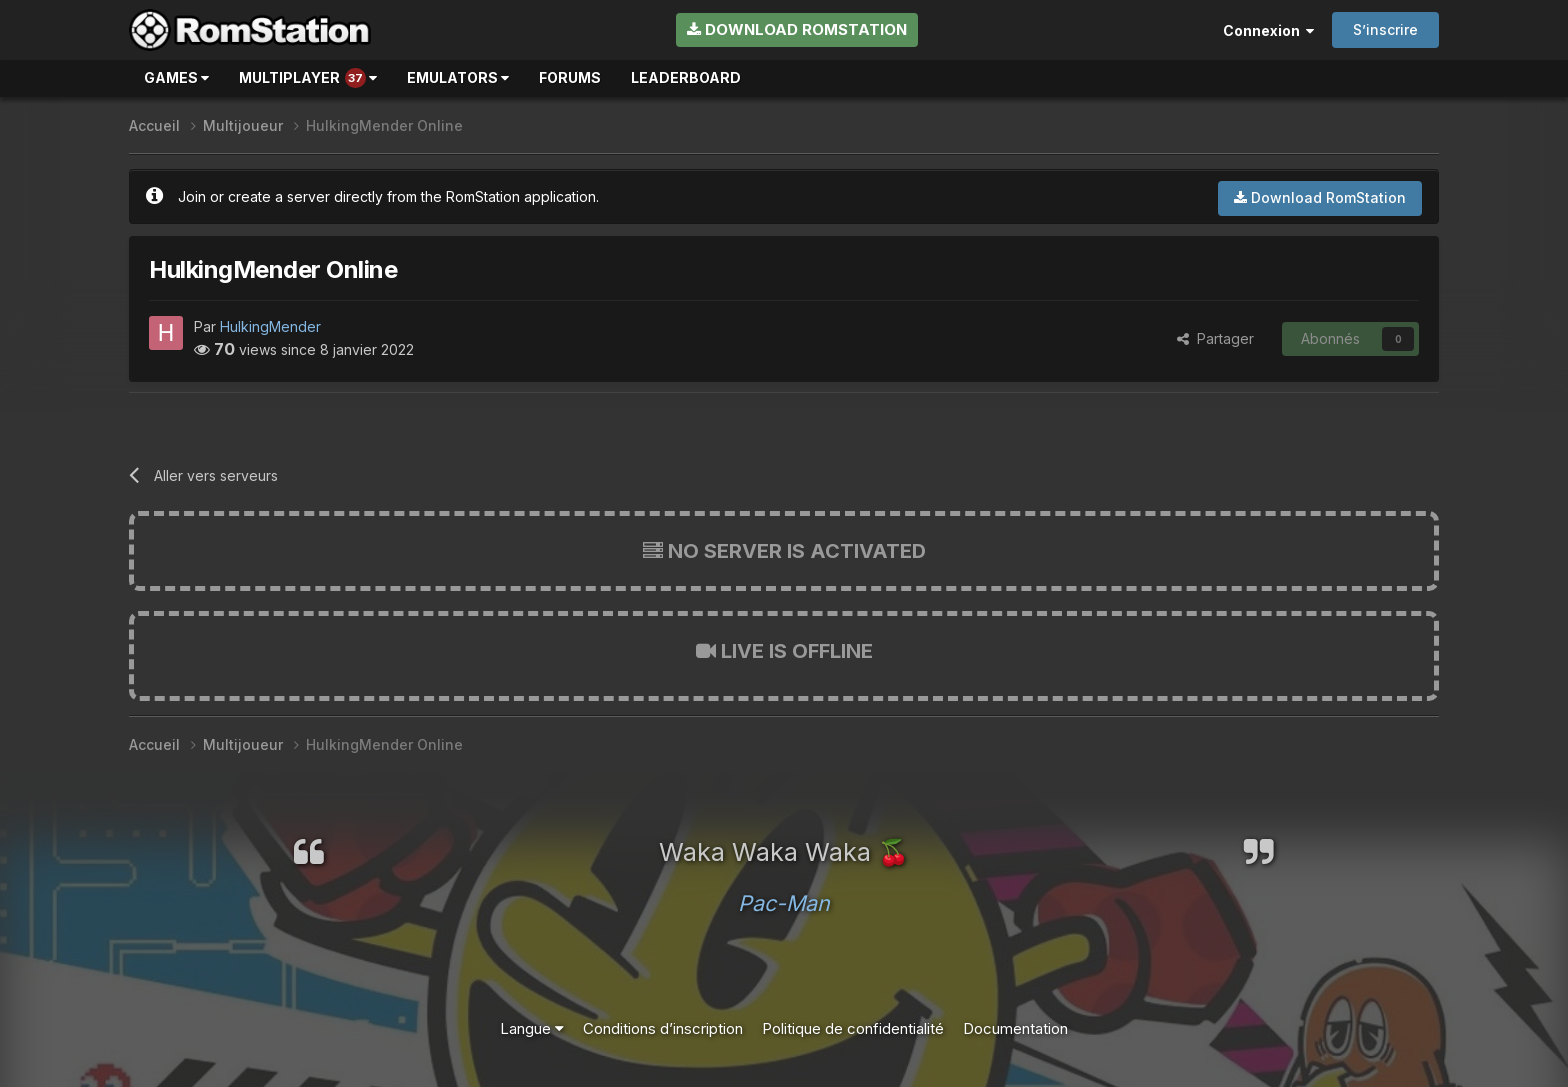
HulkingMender (270, 326)
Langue (532, 1028)
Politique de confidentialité (853, 1028)
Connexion (1268, 30)
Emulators (458, 77)
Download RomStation (797, 29)
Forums (570, 77)
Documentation (1015, 1028)
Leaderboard (686, 77)
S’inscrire (1385, 29)
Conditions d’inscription (663, 1028)
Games (176, 77)
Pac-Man (784, 903)
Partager (1215, 338)
